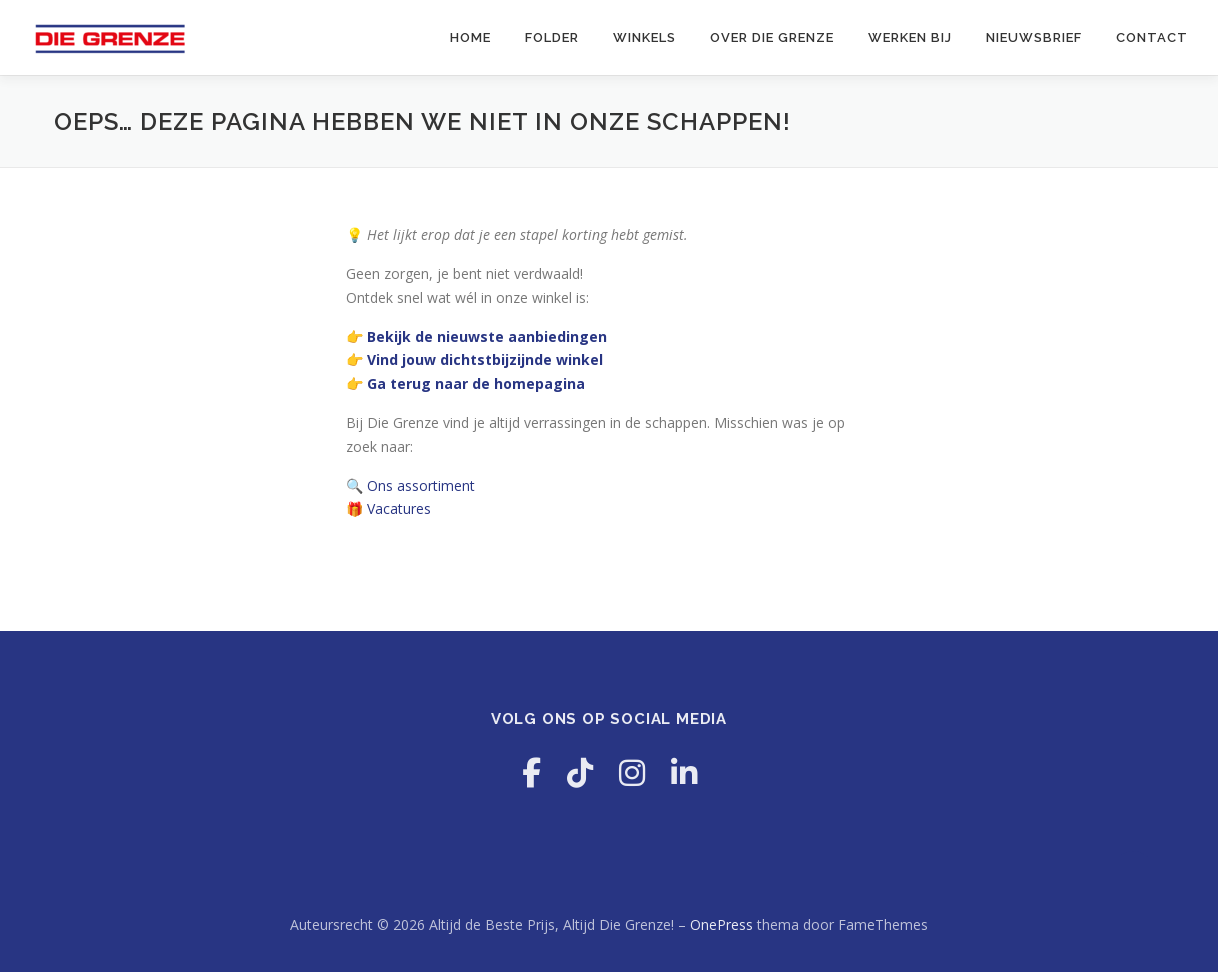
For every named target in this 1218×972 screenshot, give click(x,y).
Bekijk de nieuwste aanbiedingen (487, 336)
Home (470, 37)
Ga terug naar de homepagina (476, 383)
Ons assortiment (421, 485)
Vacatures (399, 508)
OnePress (721, 924)
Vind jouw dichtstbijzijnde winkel (485, 359)
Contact (1152, 37)
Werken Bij (910, 37)
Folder (552, 37)
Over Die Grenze (772, 37)
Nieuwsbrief (1034, 37)
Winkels (644, 37)
